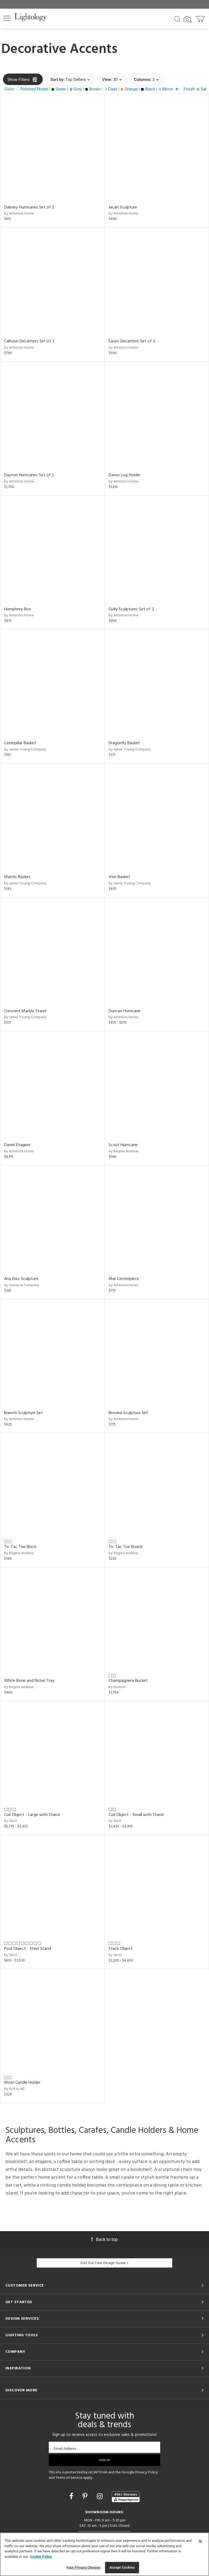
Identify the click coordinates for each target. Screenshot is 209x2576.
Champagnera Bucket (128, 1680)
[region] (104, 2554)
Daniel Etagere (17, 1145)
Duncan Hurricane (124, 1011)
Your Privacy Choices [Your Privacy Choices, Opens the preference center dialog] (83, 2567)
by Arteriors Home (19, 213)
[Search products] (177, 18)
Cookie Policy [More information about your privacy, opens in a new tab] (41, 2557)
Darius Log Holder (125, 475)
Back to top (104, 2239)
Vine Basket (119, 877)
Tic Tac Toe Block (20, 1546)
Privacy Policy (146, 2472)
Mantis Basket (17, 877)
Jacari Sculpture (123, 207)
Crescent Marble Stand (25, 1011)
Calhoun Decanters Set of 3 (29, 341)
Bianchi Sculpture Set (23, 1413)
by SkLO (10, 1821)
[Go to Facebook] (72, 2496)
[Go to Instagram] (100, 2496)
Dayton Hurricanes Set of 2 (29, 475)
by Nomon (117, 1687)
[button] (7, 18)
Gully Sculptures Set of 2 (131, 609)
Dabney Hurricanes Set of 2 (29, 207)
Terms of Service (69, 2478)
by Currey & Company (21, 1285)
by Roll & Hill (14, 2089)
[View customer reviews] (125, 2496)
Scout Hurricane (123, 1145)
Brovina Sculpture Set (128, 1413)
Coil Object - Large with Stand (32, 1814)
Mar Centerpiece (124, 1278)
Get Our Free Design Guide (104, 2263)
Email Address (65, 2448)
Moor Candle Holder (22, 2082)
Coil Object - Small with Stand (136, 1814)
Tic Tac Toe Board (125, 1546)
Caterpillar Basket (20, 743)
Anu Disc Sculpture (21, 1278)
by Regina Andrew (123, 1151)
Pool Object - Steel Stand (27, 1948)
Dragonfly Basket (124, 743)
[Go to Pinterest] (86, 2496)
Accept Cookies (122, 2567)
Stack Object (121, 1948)
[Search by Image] (187, 19)
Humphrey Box (17, 609)
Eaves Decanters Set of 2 (132, 341)
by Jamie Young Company (25, 749)
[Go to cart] (200, 17)
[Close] (200, 2541)
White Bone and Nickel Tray (29, 1680)
